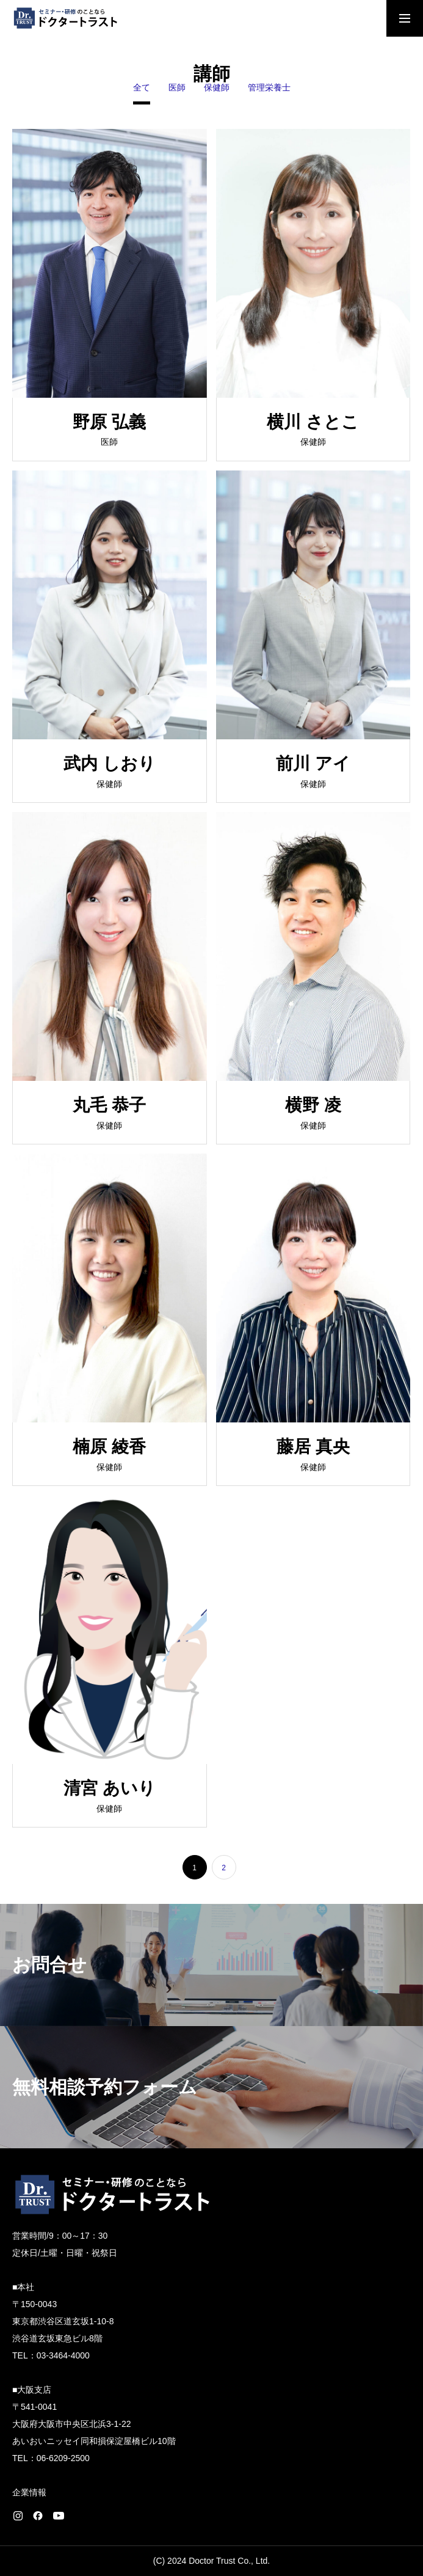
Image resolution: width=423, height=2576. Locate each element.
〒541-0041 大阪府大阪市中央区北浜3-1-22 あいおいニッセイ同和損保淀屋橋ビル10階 (94, 2424)
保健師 (217, 87)
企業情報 (29, 2492)
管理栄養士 (269, 87)
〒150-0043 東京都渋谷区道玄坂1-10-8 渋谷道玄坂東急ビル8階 (63, 2321)
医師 (177, 87)
